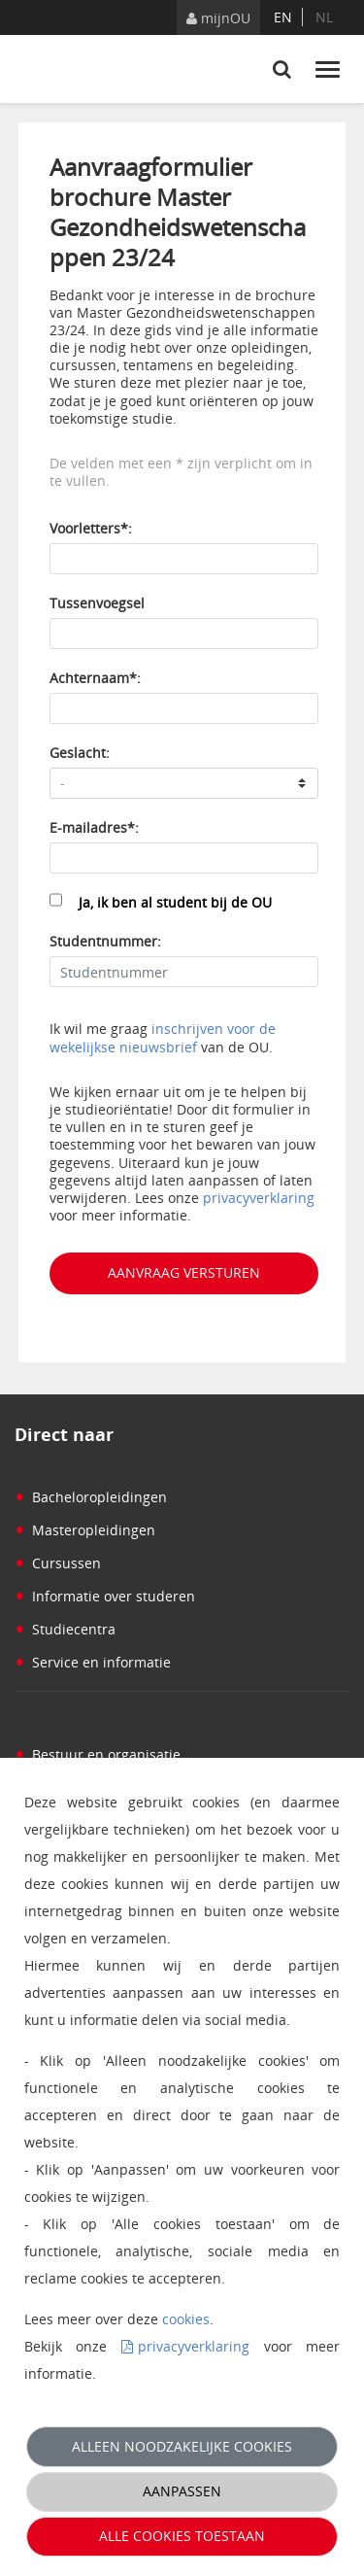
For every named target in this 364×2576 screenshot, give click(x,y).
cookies (186, 2319)
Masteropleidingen (85, 1530)
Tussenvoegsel (97, 603)
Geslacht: (80, 752)
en (283, 17)
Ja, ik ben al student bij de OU (175, 902)
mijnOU (218, 18)
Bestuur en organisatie (98, 1754)
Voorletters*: (91, 528)
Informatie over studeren (105, 1596)
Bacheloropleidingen (91, 1497)
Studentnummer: (105, 941)
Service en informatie (93, 1662)
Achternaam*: (95, 678)
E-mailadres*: (94, 827)
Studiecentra (65, 1629)
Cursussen (58, 1563)
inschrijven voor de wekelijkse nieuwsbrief (163, 1037)
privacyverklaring (258, 1197)
